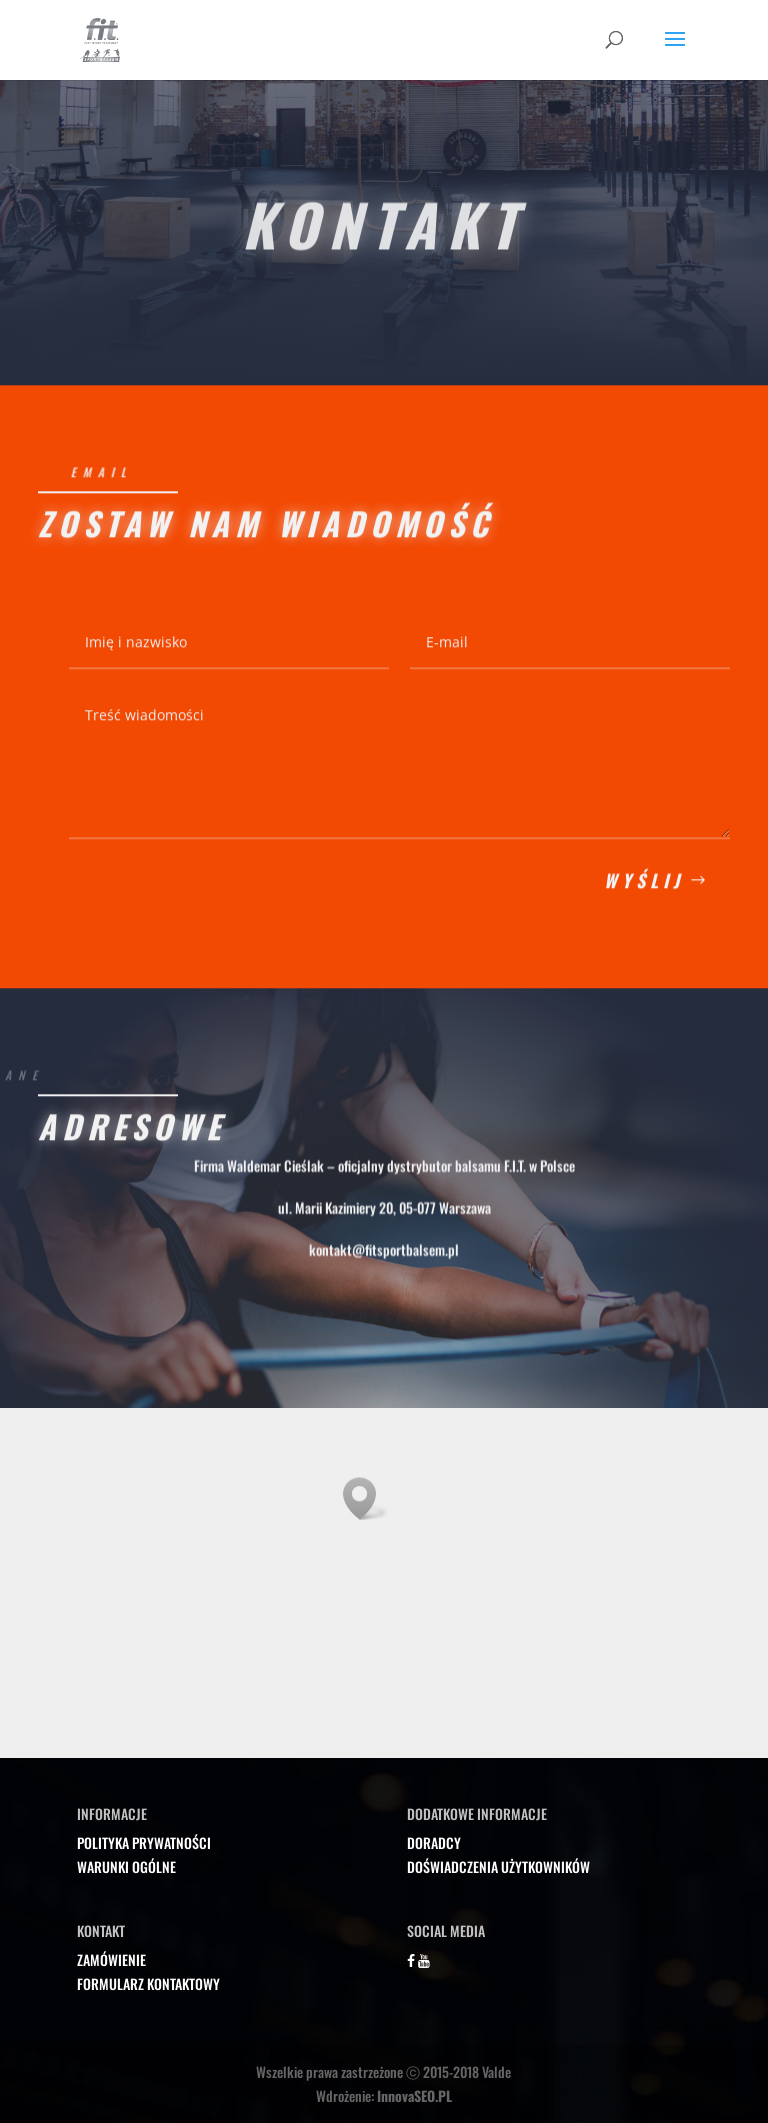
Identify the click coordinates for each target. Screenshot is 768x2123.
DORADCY (434, 1842)
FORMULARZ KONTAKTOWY (148, 1983)
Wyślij (644, 892)
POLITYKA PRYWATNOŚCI (144, 1842)
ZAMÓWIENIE (111, 1959)
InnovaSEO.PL (414, 2095)
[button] (366, 1498)
